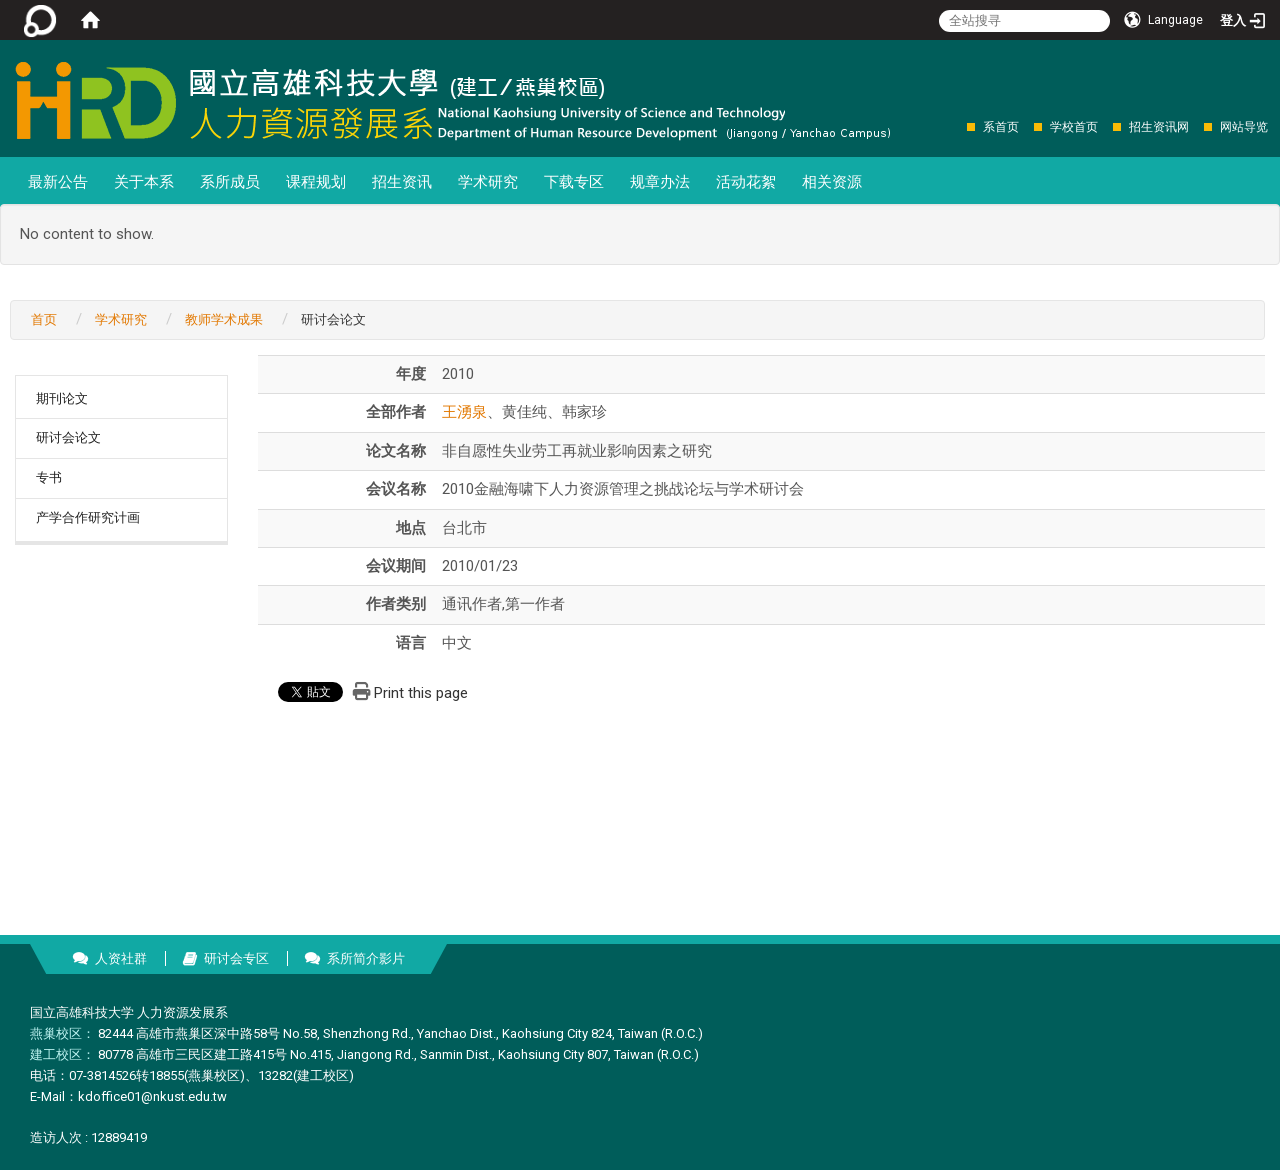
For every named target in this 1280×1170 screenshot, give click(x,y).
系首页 (1001, 127)
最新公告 (58, 182)
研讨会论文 (68, 437)
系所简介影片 (366, 958)
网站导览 (1244, 127)
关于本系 (144, 182)
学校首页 (1074, 127)
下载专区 (574, 182)
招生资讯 (402, 182)
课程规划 (316, 182)
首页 (44, 319)
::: (956, 126)
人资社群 (121, 958)
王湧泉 (464, 412)
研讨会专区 (236, 958)
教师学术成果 (224, 319)
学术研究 (488, 182)
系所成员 (230, 182)
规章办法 (660, 182)
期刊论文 (62, 398)
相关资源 (832, 182)
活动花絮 (746, 182)
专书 (49, 477)
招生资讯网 (1159, 127)
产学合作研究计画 (88, 517)
